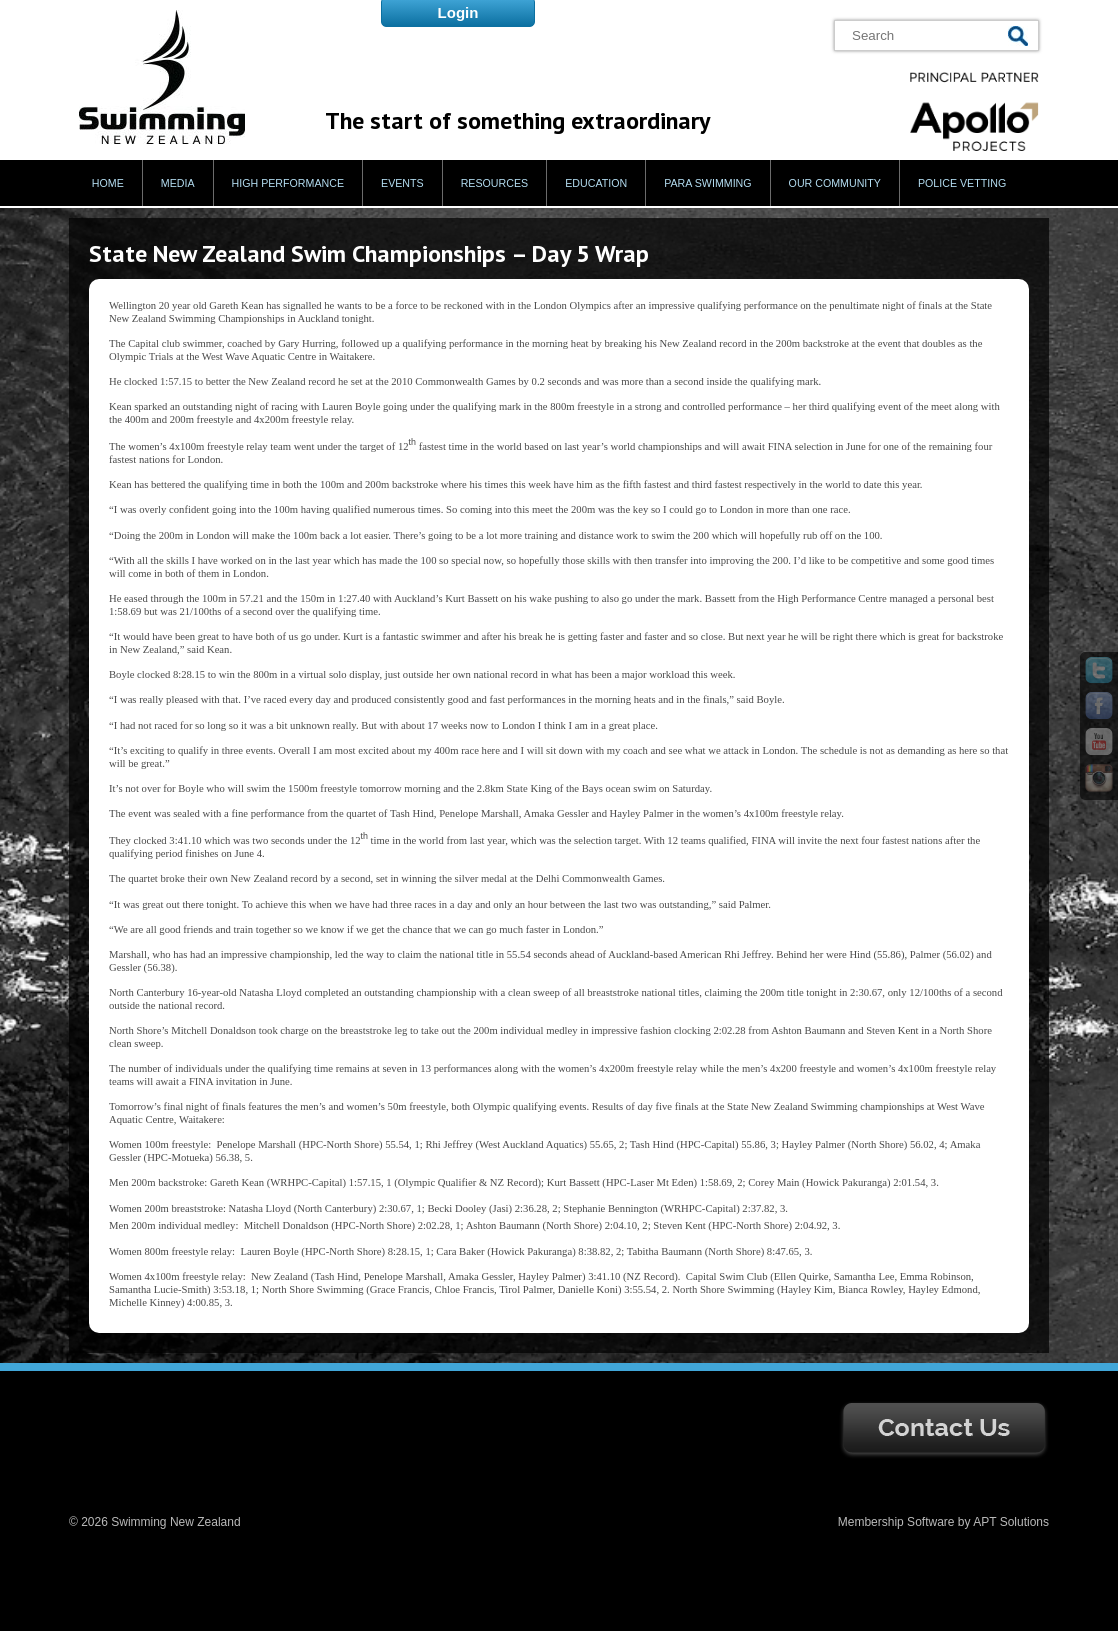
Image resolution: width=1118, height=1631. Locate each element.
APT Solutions (1011, 1522)
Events (402, 183)
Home (108, 183)
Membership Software (896, 1522)
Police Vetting (962, 183)
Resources (495, 183)
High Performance (288, 183)
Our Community (835, 183)
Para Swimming (707, 183)
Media (178, 183)
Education (596, 183)
